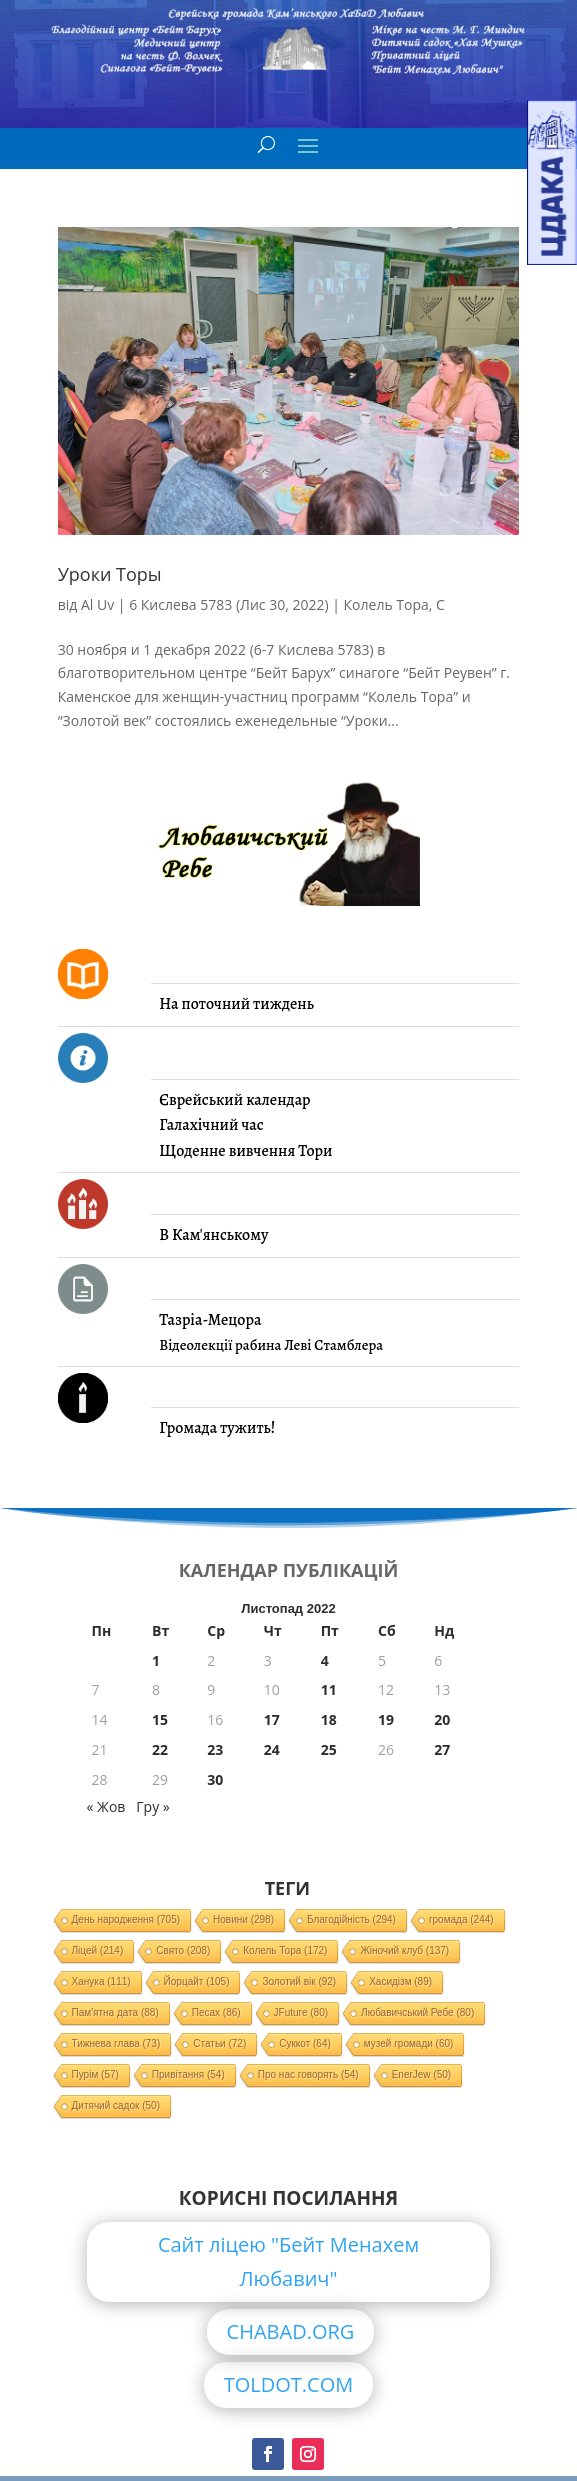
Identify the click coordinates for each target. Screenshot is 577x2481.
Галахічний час (211, 1125)
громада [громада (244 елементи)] (461, 1919)
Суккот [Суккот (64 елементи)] (305, 2043)
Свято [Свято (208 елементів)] (183, 1950)
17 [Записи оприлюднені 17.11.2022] (272, 1719)
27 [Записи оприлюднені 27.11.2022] (442, 1749)
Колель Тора (386, 604)
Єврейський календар (234, 1100)
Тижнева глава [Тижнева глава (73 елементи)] (116, 2043)
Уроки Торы (110, 574)
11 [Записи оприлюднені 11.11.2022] (329, 1689)
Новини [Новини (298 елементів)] (243, 1919)
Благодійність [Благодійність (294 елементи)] (351, 1919)
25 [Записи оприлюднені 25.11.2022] (329, 1749)
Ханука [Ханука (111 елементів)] (101, 1981)
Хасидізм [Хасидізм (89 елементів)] (400, 1981)
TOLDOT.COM (289, 2384)
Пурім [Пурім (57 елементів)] (95, 2074)
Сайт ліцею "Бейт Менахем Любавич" (288, 2261)
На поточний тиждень (236, 1004)
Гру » (152, 1806)
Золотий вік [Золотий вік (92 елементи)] (299, 1981)
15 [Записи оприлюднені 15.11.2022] (160, 1719)
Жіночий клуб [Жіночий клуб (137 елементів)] (404, 1950)
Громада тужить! (217, 1428)
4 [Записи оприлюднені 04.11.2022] (325, 1660)
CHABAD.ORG (291, 2331)
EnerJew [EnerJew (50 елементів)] (421, 2074)
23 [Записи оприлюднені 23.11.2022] (215, 1749)
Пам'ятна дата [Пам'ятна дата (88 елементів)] (115, 2012)
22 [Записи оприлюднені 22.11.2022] (160, 1749)
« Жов (106, 1806)
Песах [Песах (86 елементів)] (216, 2012)
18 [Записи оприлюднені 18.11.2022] (329, 1719)
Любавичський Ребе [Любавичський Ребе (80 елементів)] (417, 2012)
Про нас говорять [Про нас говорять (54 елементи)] (308, 2074)
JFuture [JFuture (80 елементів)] (301, 2012)
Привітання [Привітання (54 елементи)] (188, 2074)
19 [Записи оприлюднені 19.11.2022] (386, 1719)
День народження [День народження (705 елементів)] (126, 1919)
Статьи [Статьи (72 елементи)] (219, 2043)
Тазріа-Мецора (210, 1320)
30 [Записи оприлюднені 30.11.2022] (215, 1779)
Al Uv (97, 604)
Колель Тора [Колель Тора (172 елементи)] (285, 1950)
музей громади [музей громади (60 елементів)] (409, 2043)
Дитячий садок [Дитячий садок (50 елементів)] (116, 2105)
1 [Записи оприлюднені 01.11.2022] (156, 1660)
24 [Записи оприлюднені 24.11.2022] (272, 1749)
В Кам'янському (213, 1235)
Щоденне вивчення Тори (245, 1151)
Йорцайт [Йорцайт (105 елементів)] (197, 1981)
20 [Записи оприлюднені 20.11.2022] (442, 1719)
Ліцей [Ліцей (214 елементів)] (98, 1950)
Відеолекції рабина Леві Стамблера (271, 1345)
